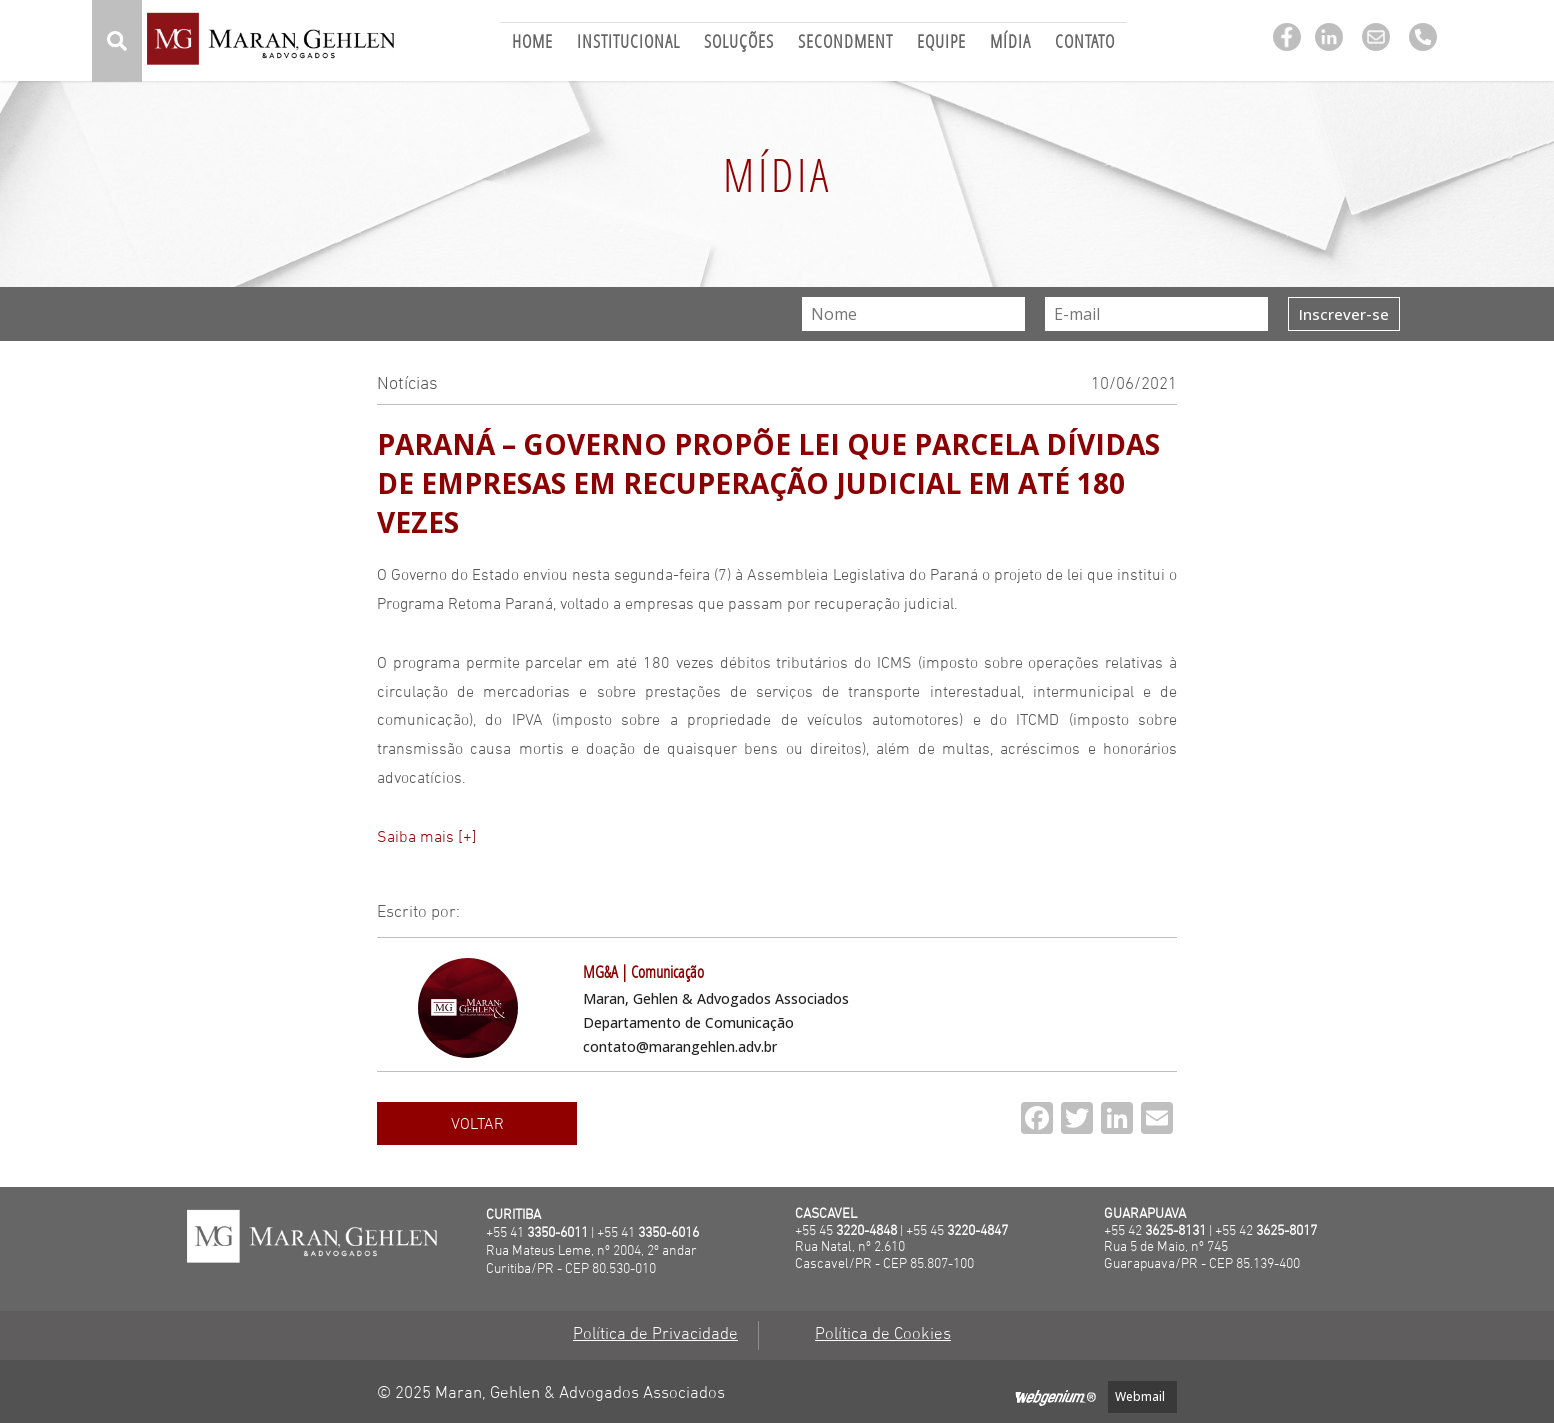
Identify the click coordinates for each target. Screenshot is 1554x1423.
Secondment (845, 43)
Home (532, 43)
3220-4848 (866, 1231)
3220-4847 (977, 1231)
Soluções (739, 43)
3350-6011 (557, 1233)
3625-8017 (1286, 1231)
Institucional (628, 43)
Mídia (1010, 43)
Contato (1085, 43)
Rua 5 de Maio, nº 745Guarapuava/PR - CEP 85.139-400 (1202, 1256)
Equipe (941, 43)
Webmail (1140, 1396)
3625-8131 (1175, 1231)
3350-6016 (668, 1233)
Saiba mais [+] (427, 838)
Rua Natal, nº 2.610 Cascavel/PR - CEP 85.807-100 (884, 1256)
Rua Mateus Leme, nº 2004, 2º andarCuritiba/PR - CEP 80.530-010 (591, 1260)
